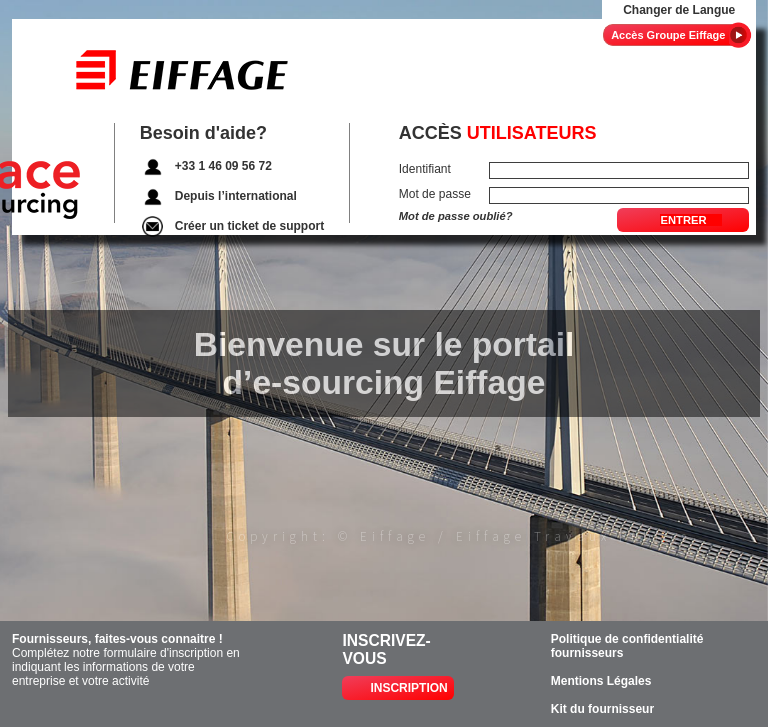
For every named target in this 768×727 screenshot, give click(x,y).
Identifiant (425, 169)
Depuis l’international (236, 196)
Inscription (408, 688)
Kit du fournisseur (602, 709)
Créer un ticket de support (249, 226)
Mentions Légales (601, 681)
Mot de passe (435, 194)
